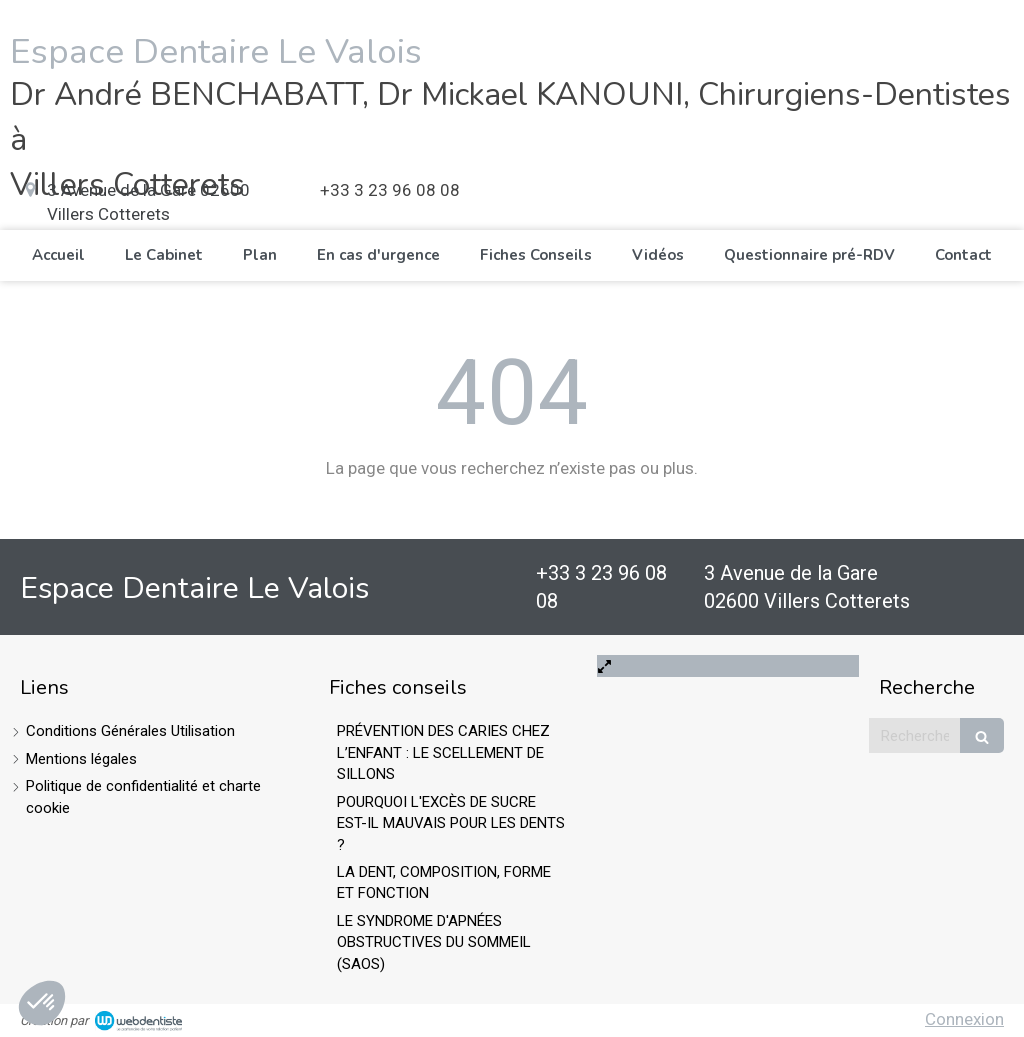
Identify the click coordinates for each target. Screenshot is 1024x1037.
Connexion (964, 1019)
